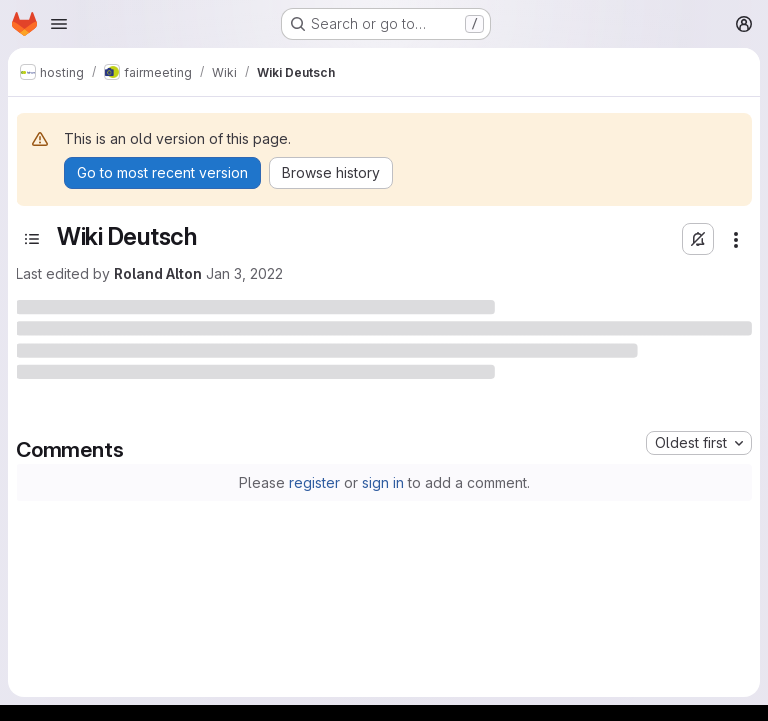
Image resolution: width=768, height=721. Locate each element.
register (314, 482)
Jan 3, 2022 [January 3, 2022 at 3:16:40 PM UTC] (244, 273)
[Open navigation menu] (59, 24)
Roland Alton (158, 273)
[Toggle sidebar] (32, 239)
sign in (383, 482)
